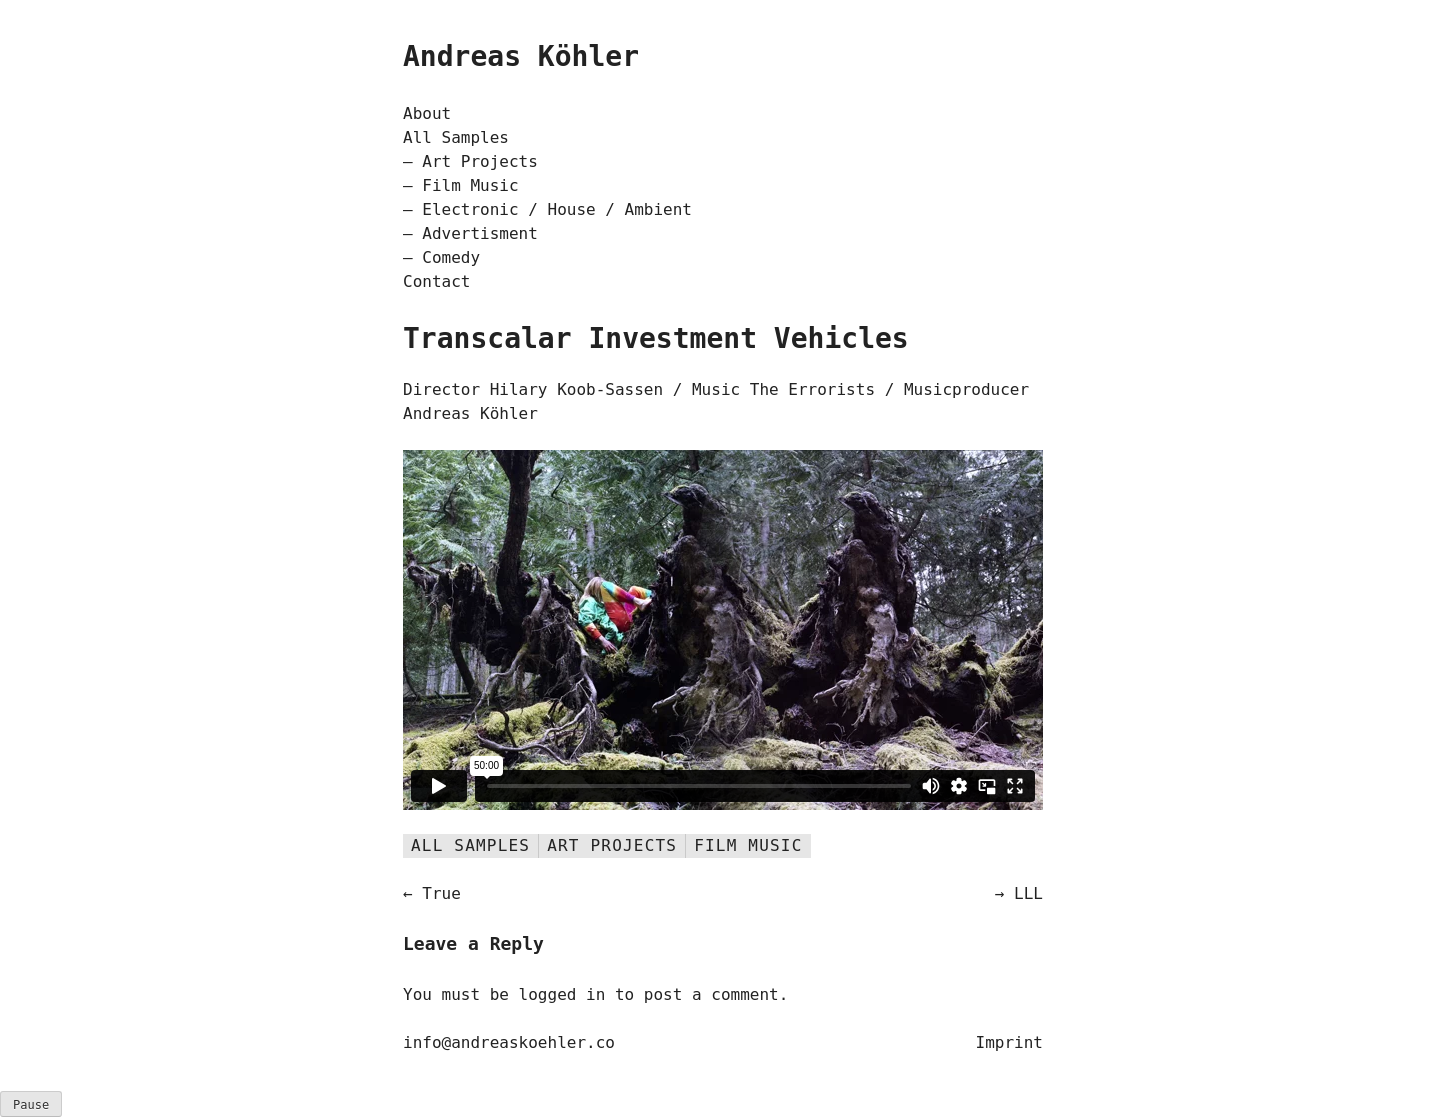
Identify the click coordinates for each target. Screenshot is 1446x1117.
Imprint (1009, 1042)
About (427, 113)
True (441, 893)
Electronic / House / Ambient (557, 209)
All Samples (456, 137)
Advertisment (480, 233)
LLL (1028, 893)
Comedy (451, 257)
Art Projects (480, 161)
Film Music (470, 185)
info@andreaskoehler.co (509, 1042)
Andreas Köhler (521, 56)
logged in (562, 994)
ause (31, 1105)
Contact (436, 281)
